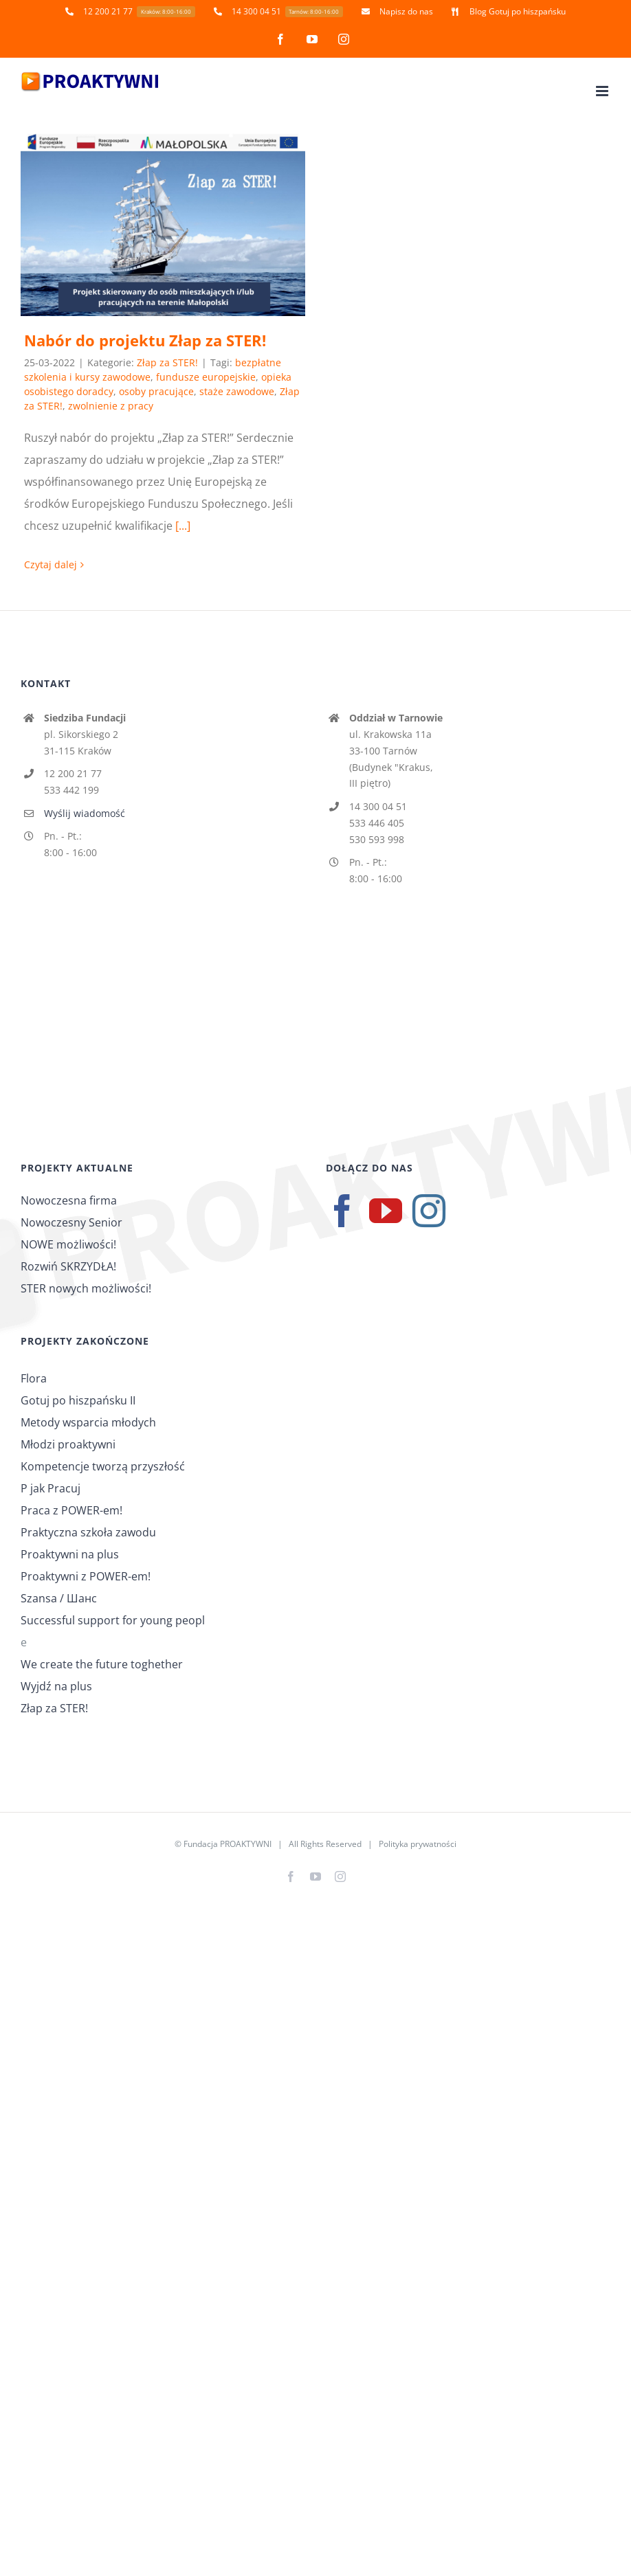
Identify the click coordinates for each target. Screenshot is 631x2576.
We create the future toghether (102, 1664)
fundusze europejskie (206, 376)
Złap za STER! (167, 362)
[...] (182, 525)
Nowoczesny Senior (71, 1222)
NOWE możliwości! (68, 1244)
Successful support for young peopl (113, 1620)
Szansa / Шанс (59, 1598)
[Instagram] (428, 1210)
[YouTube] (385, 1210)
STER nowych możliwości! (86, 1288)
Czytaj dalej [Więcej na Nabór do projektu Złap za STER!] (50, 564)
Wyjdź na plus (56, 1686)
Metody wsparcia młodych (88, 1422)
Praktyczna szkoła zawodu (88, 1532)
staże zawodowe (236, 391)
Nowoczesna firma (69, 1200)
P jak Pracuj (50, 1488)
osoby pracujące (156, 391)
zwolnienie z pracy (110, 405)
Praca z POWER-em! (71, 1510)
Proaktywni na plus (70, 1554)
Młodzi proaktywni (68, 1444)
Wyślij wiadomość (84, 813)
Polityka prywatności (417, 1844)
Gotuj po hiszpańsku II (78, 1400)
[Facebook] (342, 1210)
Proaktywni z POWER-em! (86, 1576)
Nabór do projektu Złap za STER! (145, 340)
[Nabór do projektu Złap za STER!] (163, 224)
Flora (34, 1378)
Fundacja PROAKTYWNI (228, 1844)
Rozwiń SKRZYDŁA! (68, 1266)
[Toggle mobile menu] (603, 91)
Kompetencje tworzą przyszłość (103, 1466)
